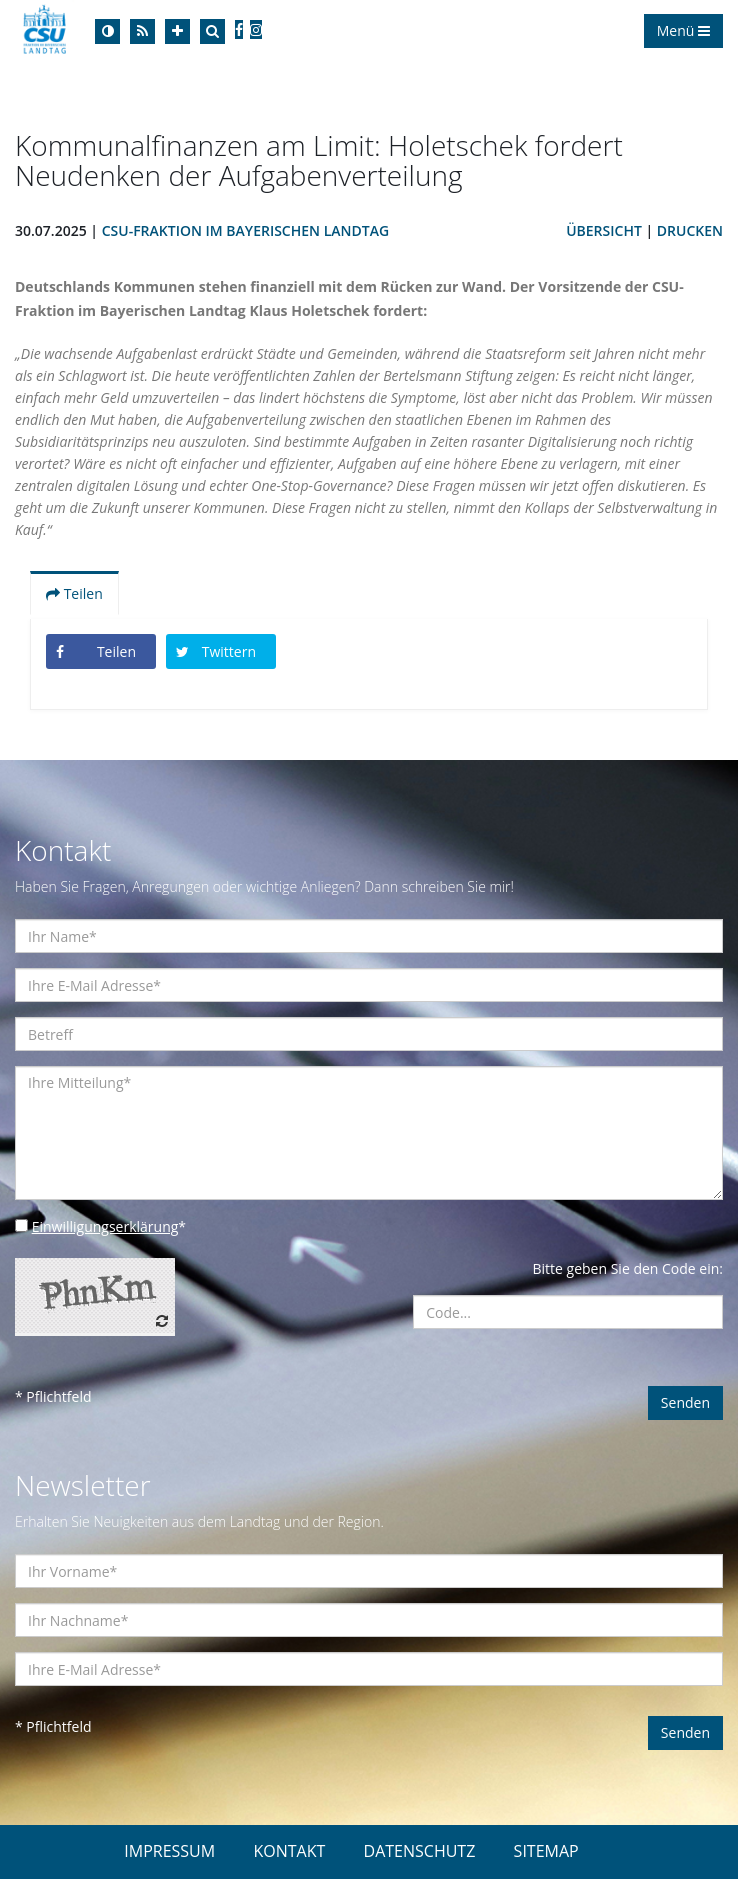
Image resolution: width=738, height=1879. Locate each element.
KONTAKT (289, 1851)
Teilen (74, 593)
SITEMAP (546, 1851)
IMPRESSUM (169, 1851)
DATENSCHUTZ (420, 1851)
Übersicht (604, 230)
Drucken (690, 230)
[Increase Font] (177, 31)
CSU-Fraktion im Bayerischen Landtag (245, 230)
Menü (683, 30)
